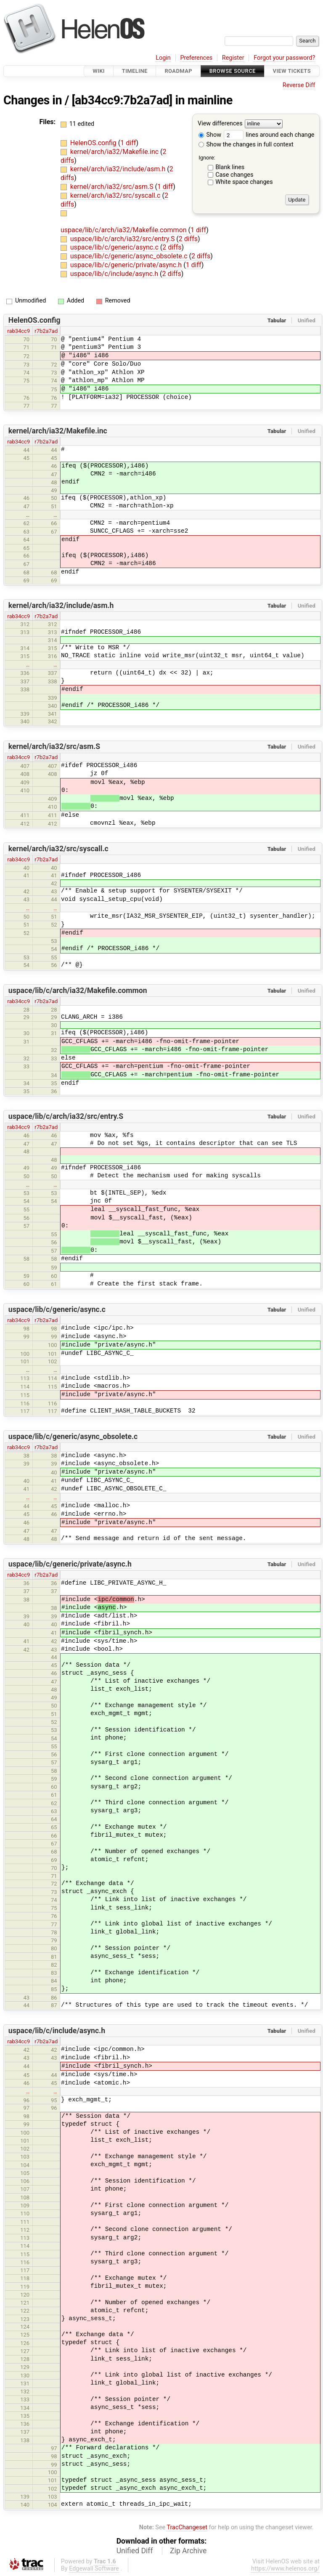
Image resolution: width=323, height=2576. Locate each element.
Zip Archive (188, 2551)
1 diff (128, 143)
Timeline (135, 71)
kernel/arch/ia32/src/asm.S (112, 187)
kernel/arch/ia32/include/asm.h (118, 169)
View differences (220, 123)
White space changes (244, 182)
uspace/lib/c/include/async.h (115, 274)
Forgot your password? (284, 57)
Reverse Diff (299, 85)
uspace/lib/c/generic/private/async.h (126, 265)
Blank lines (229, 167)
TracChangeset (187, 2527)
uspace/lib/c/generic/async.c (115, 247)
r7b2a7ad (46, 331)
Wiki (99, 71)
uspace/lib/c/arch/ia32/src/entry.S (123, 239)
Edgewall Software (94, 2568)
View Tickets (292, 71)
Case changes (234, 174)
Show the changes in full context (246, 144)
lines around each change (269, 134)
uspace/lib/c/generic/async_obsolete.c (129, 256)
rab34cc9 (18, 331)
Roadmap (178, 71)
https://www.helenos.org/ (285, 2568)
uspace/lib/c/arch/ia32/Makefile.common (124, 230)
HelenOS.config (94, 143)
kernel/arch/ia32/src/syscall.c (116, 195)
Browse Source (232, 71)
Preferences (196, 57)
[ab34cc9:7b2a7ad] (122, 100)
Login (163, 57)
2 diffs (188, 239)
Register (233, 57)
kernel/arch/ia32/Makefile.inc (115, 152)
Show (210, 134)
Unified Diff (134, 2551)
